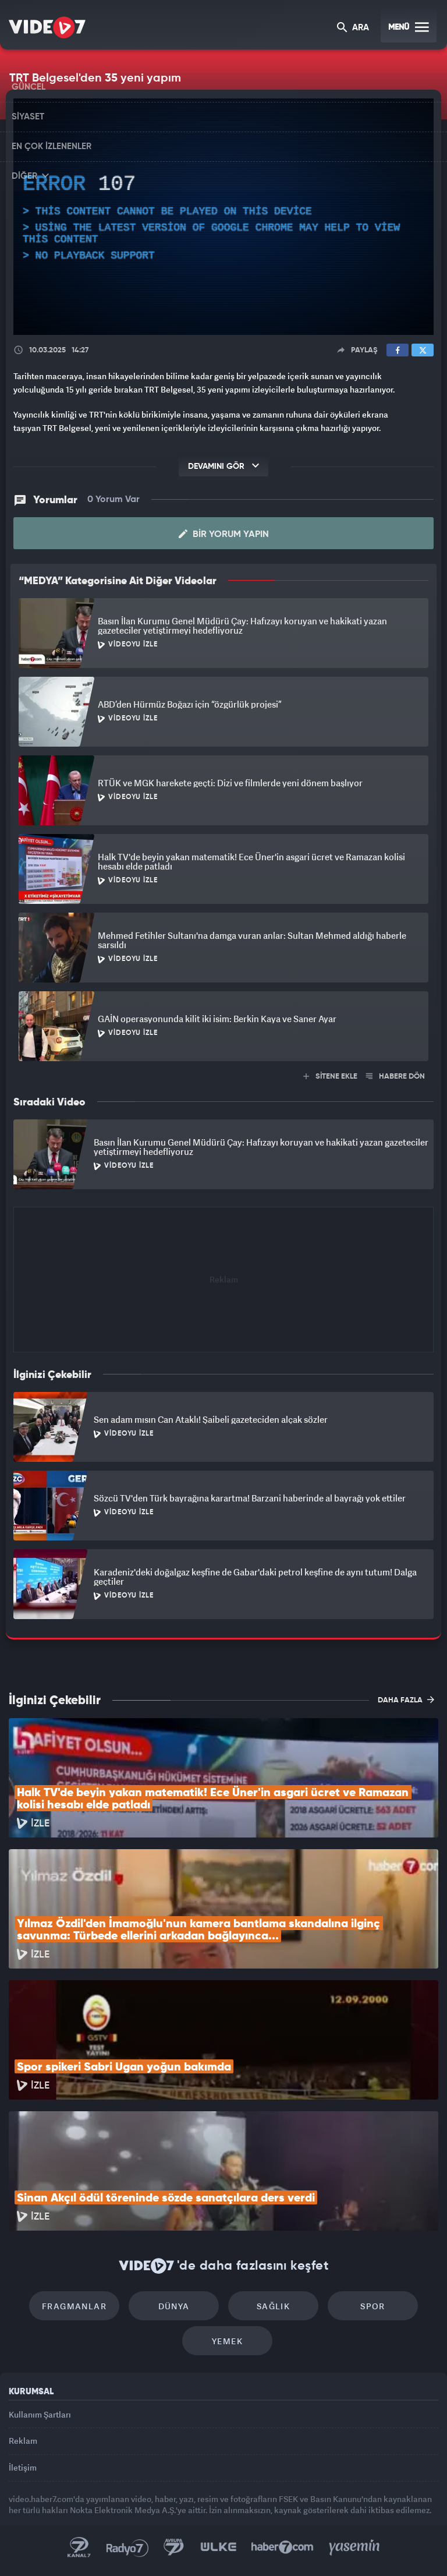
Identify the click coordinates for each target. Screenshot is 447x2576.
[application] (223, 216)
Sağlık (273, 2306)
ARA (353, 28)
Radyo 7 (127, 2547)
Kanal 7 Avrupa (174, 2547)
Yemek (227, 2341)
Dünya (174, 2306)
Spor (372, 2306)
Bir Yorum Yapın (224, 534)
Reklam (23, 2440)
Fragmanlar (74, 2306)
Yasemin (354, 2547)
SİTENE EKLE (330, 1076)
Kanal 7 (79, 2547)
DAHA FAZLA (406, 1699)
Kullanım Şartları (40, 2414)
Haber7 (282, 2547)
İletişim (23, 2467)
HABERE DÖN (395, 1076)
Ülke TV (218, 2547)
